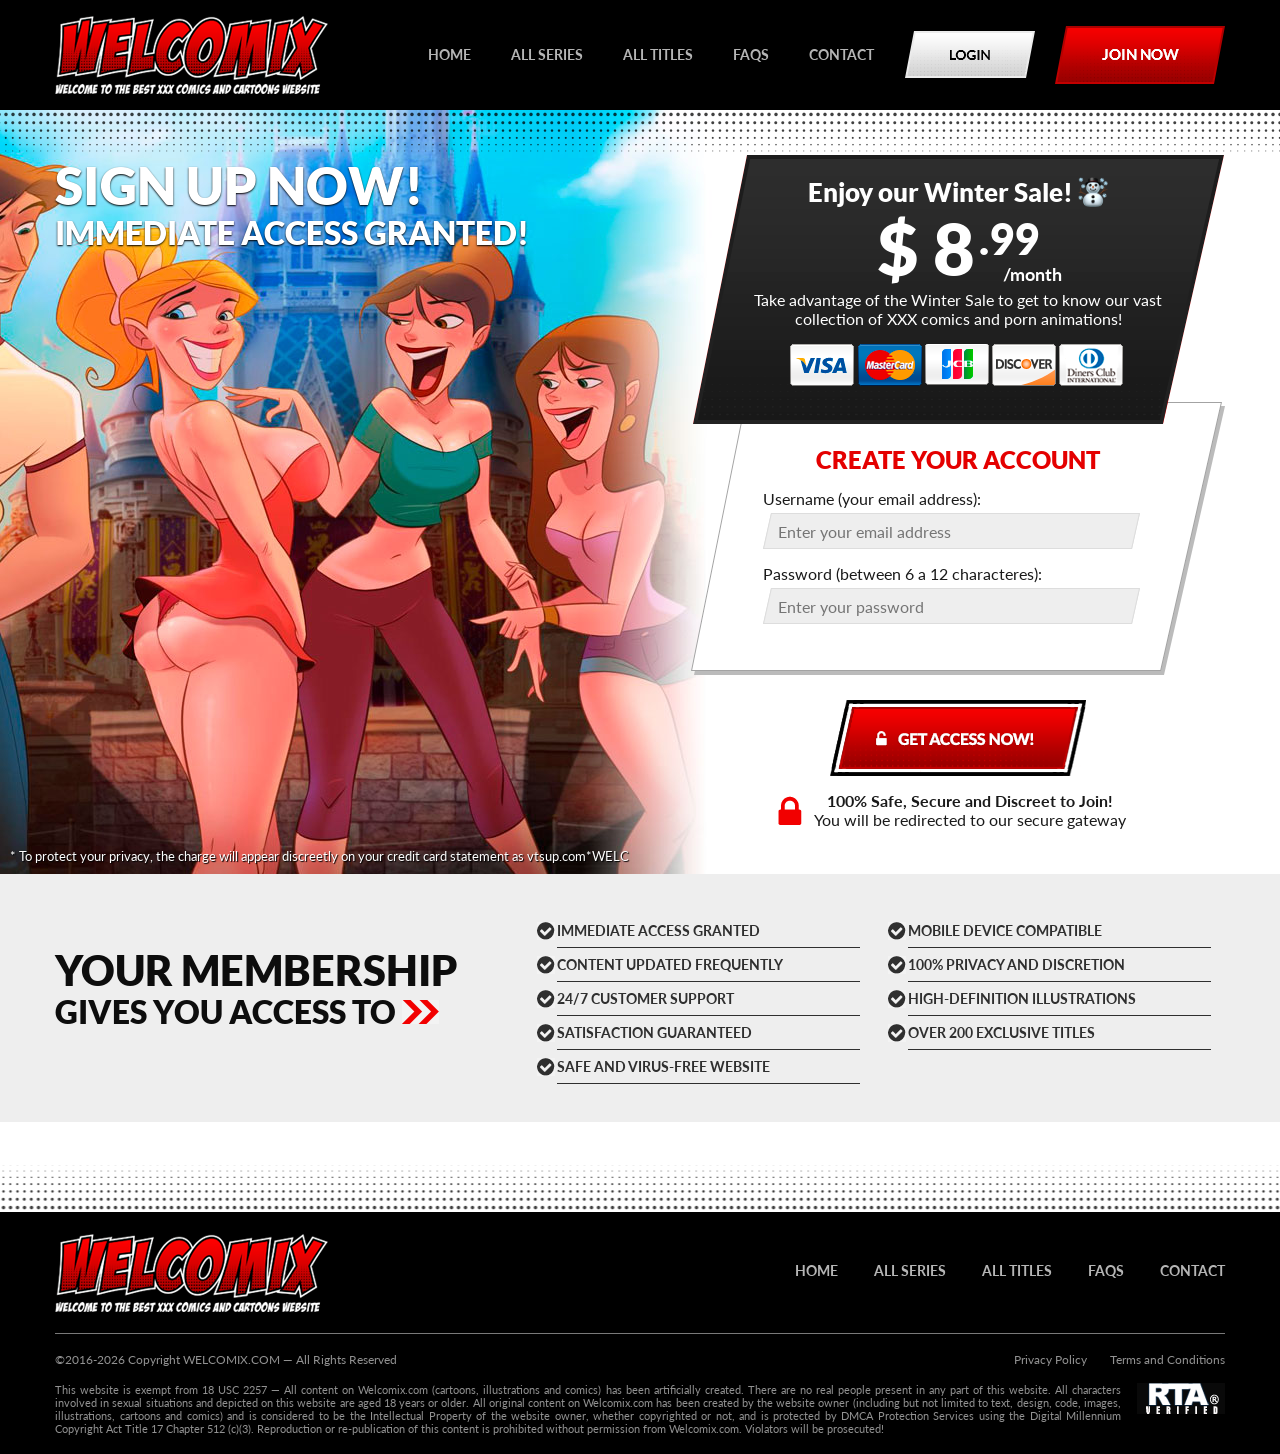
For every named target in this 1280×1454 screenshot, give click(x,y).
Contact (841, 54)
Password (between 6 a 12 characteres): (902, 573)
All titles (658, 54)
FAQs (751, 54)
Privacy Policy (1050, 1359)
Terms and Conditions (1167, 1359)
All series (547, 54)
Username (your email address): (872, 498)
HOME (449, 54)
